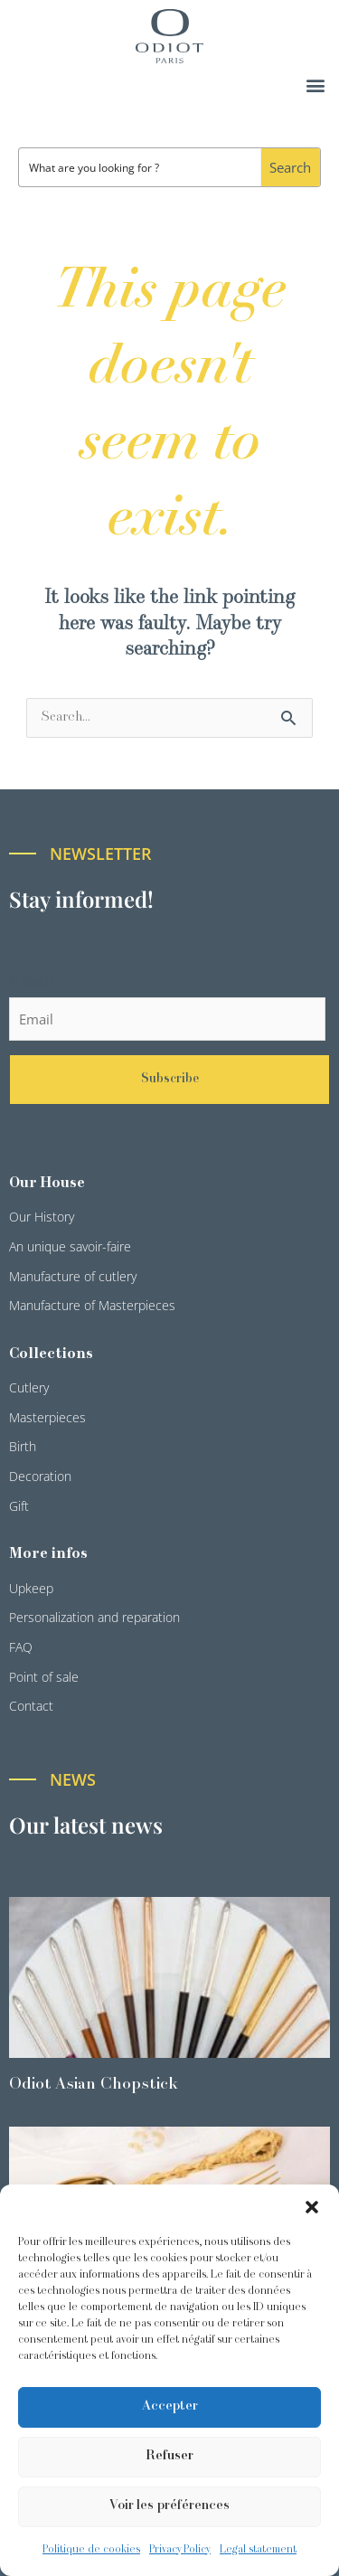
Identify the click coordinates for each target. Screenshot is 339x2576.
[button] (312, 2207)
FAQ (21, 1647)
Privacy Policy (180, 2549)
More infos (48, 1554)
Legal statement (258, 2549)
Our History (41, 1216)
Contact (31, 1705)
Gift (19, 1505)
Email (31, 983)
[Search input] (140, 167)
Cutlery (29, 1387)
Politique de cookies (91, 2549)
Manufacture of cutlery (73, 1276)
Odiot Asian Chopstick (93, 2085)
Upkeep (31, 1588)
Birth (22, 1446)
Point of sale (44, 1676)
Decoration (40, 1476)
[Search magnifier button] (290, 167)
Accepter (170, 2406)
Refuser (169, 2456)
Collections (51, 1354)
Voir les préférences (169, 2506)
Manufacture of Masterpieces (92, 1305)
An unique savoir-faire (70, 1246)
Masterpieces (47, 1417)
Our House (47, 1183)
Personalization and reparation (94, 1617)
